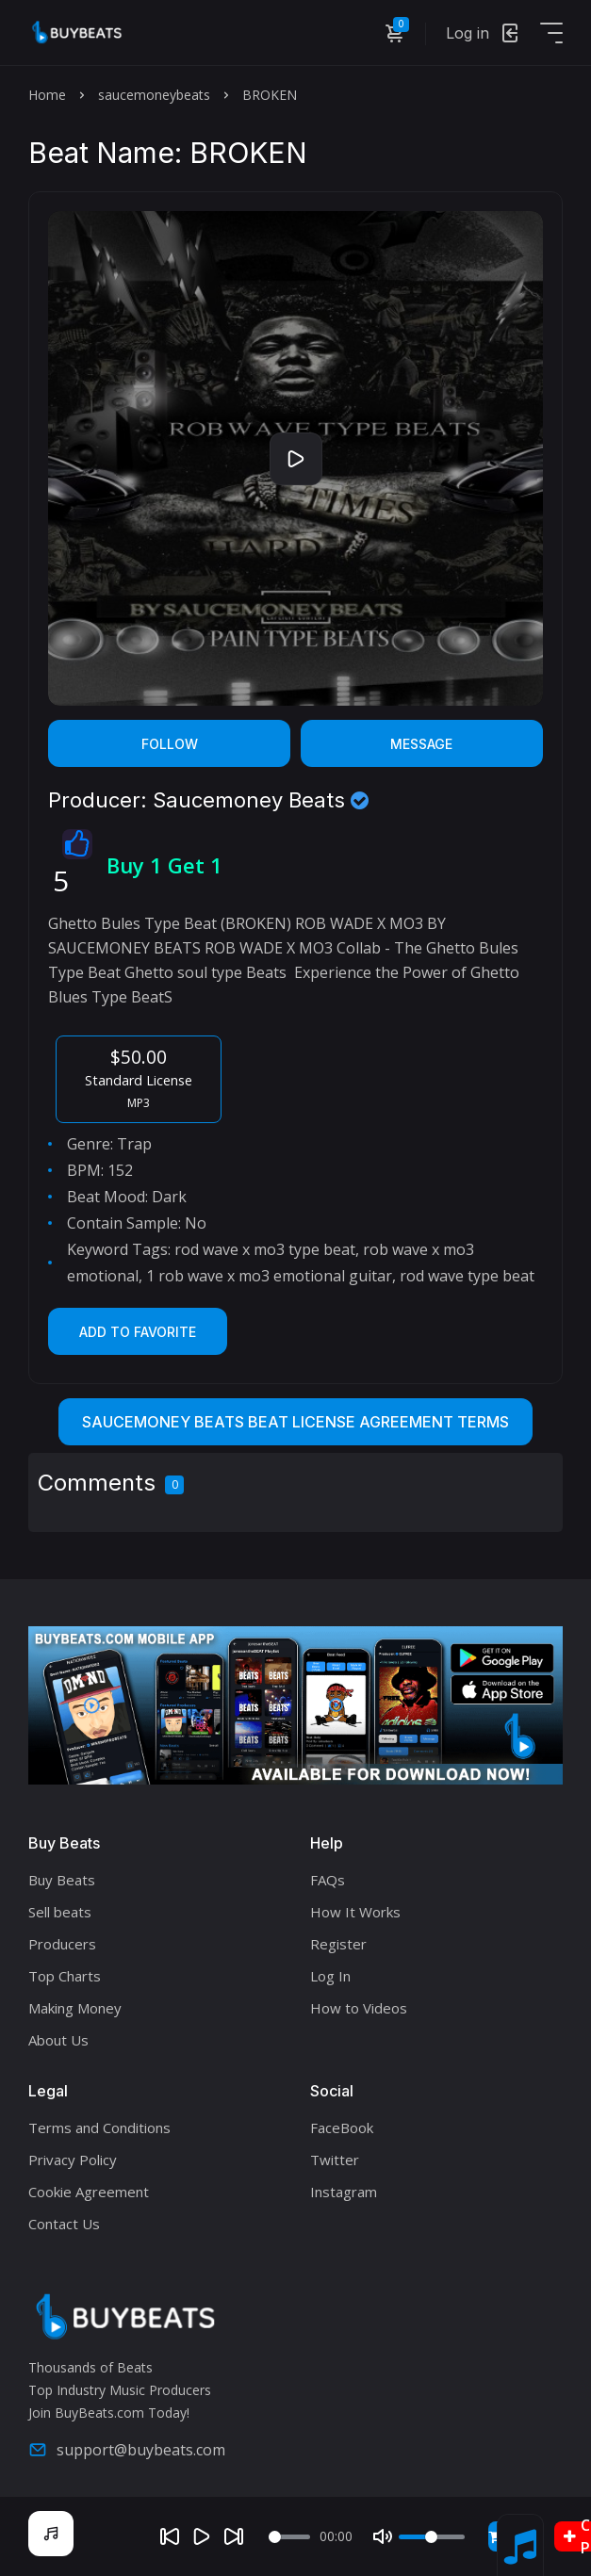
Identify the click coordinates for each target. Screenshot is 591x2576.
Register (338, 1943)
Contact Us (64, 2223)
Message (421, 744)
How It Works (355, 1911)
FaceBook (341, 2127)
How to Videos (358, 2007)
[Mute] (382, 2536)
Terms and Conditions (99, 2127)
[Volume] (432, 2537)
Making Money (75, 2007)
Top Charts (64, 1975)
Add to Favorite (137, 1332)
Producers (62, 1943)
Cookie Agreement (88, 2191)
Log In (330, 1975)
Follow (169, 744)
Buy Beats (61, 1879)
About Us (58, 2039)
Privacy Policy (72, 2159)
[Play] (201, 2536)
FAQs (327, 1879)
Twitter (334, 2159)
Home (47, 95)
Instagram (343, 2191)
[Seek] (289, 2537)
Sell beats (59, 1911)
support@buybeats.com (126, 2449)
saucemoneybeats (154, 95)
